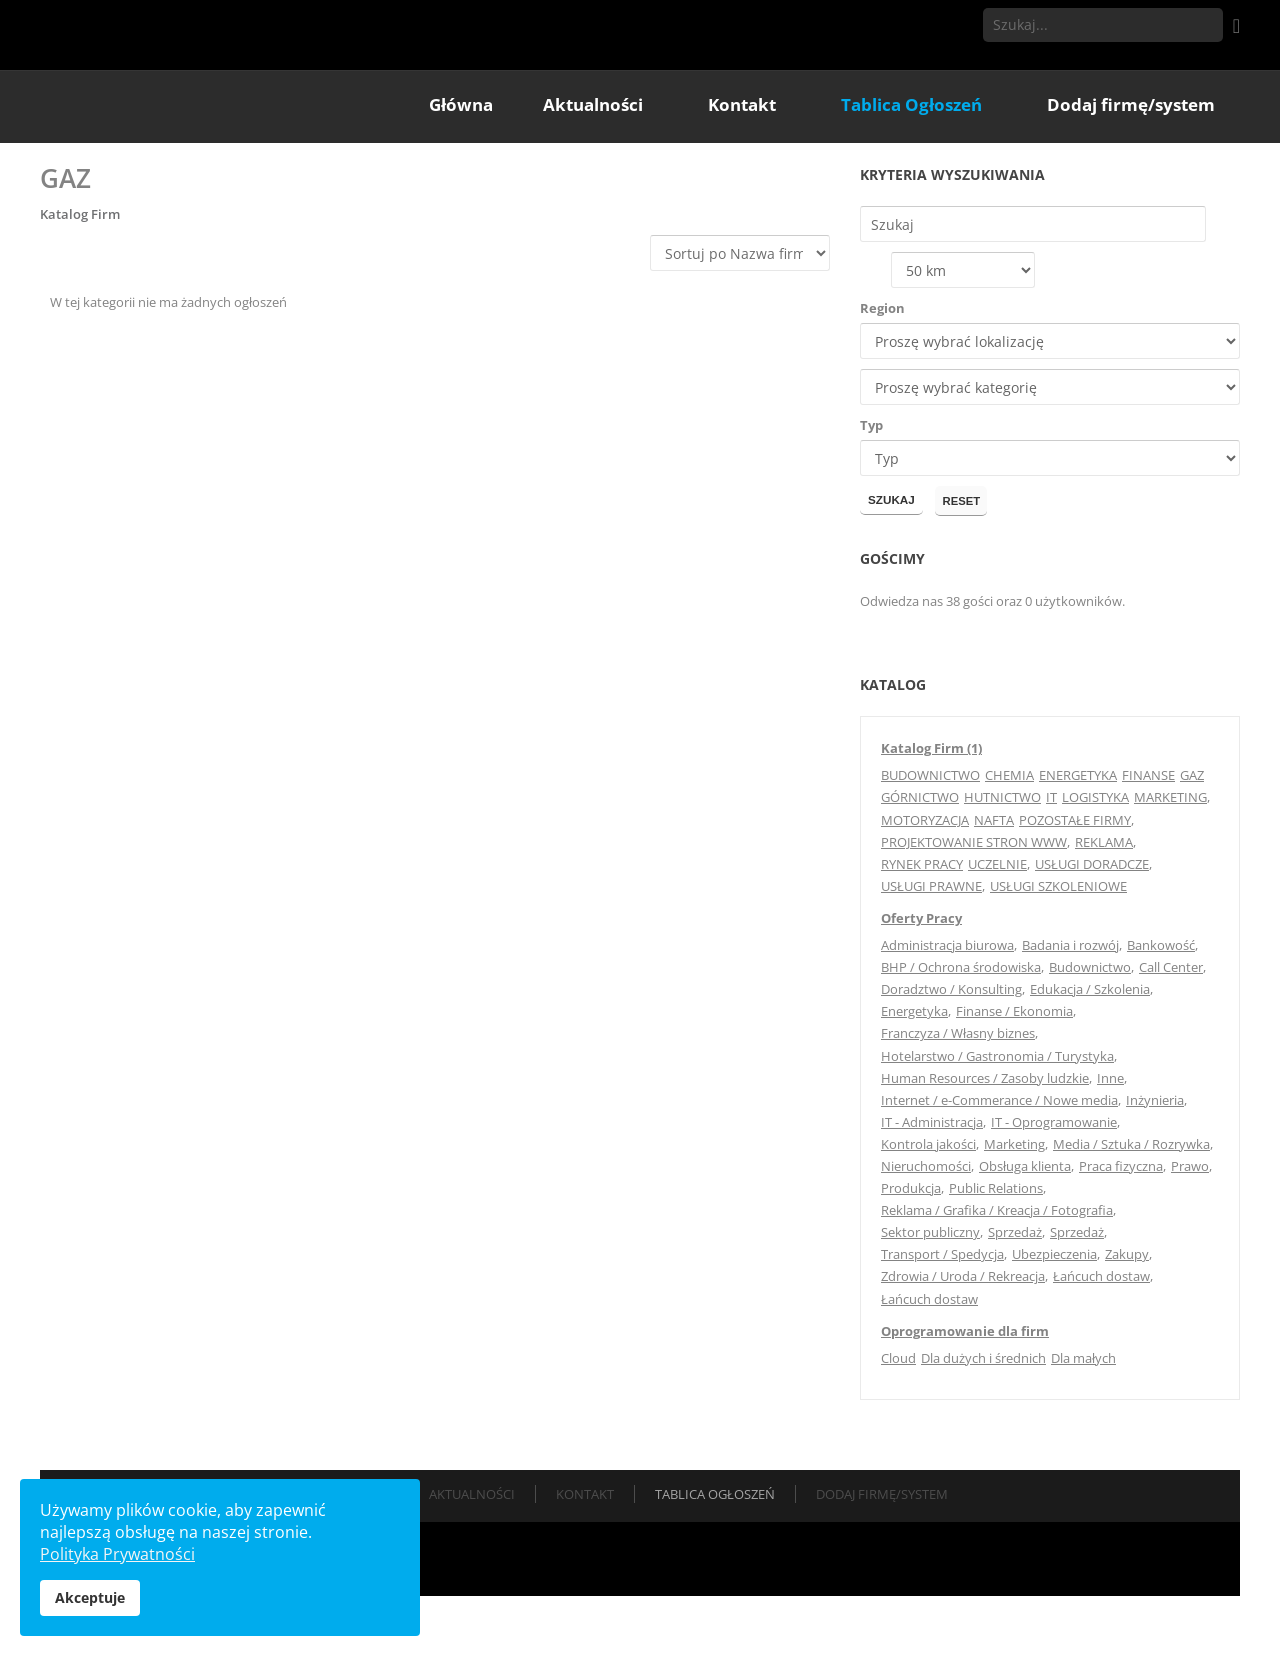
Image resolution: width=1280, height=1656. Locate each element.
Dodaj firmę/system (882, 1553)
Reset (965, 559)
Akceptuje (90, 1597)
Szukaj (1206, 25)
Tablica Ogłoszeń (715, 1553)
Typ (871, 484)
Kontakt (585, 1553)
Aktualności (472, 1553)
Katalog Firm (80, 272)
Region (882, 367)
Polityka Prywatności (117, 1554)
